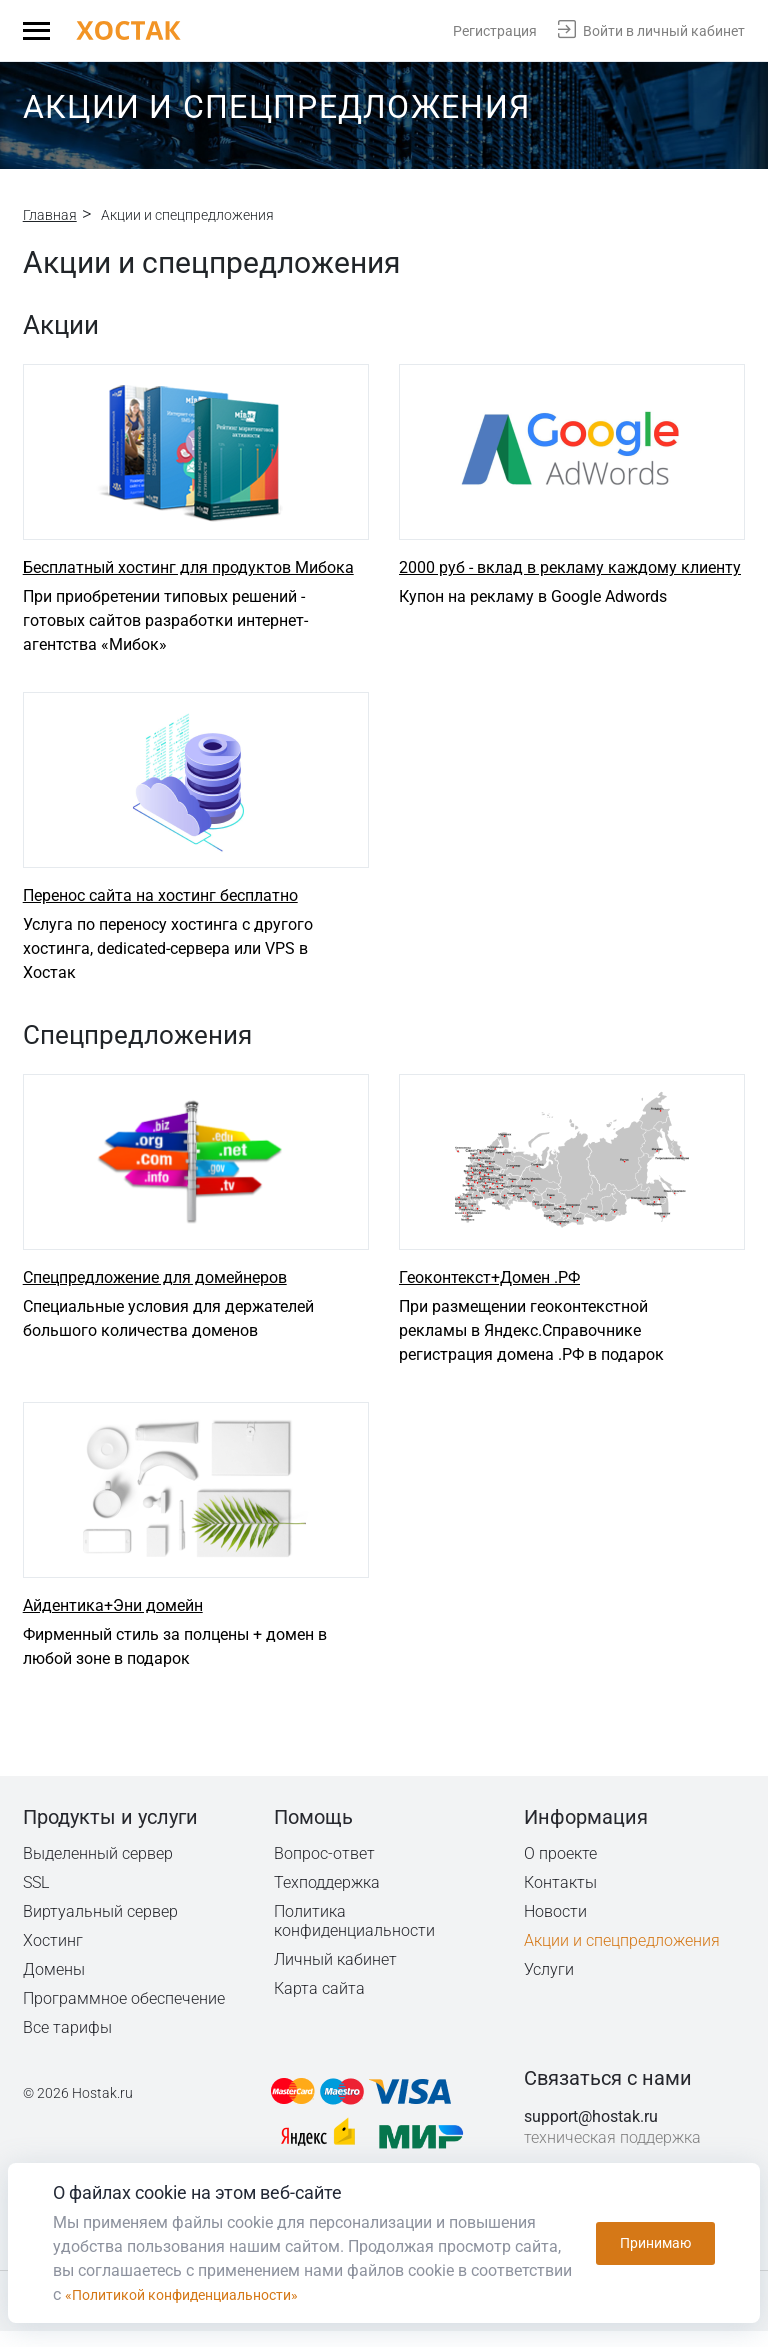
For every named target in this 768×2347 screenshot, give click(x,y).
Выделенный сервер (98, 1869)
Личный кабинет (336, 1975)
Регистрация (495, 31)
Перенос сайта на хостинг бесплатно (160, 903)
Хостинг (53, 1956)
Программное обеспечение (124, 2014)
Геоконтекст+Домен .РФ (489, 1289)
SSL (37, 1898)
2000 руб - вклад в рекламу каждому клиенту (570, 571)
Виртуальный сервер (100, 1927)
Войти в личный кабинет (664, 31)
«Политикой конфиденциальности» (197, 2294)
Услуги (549, 1985)
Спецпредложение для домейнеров (155, 1289)
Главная (50, 215)
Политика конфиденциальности (355, 1937)
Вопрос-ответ (324, 1869)
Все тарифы (67, 2043)
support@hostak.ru (591, 2132)
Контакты (561, 1898)
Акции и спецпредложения (623, 1956)
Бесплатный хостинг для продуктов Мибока (188, 571)
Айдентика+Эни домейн (113, 1621)
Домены (54, 1985)
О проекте (561, 1869)
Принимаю (655, 2243)
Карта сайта (319, 2004)
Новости (555, 1927)
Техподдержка (328, 1898)
